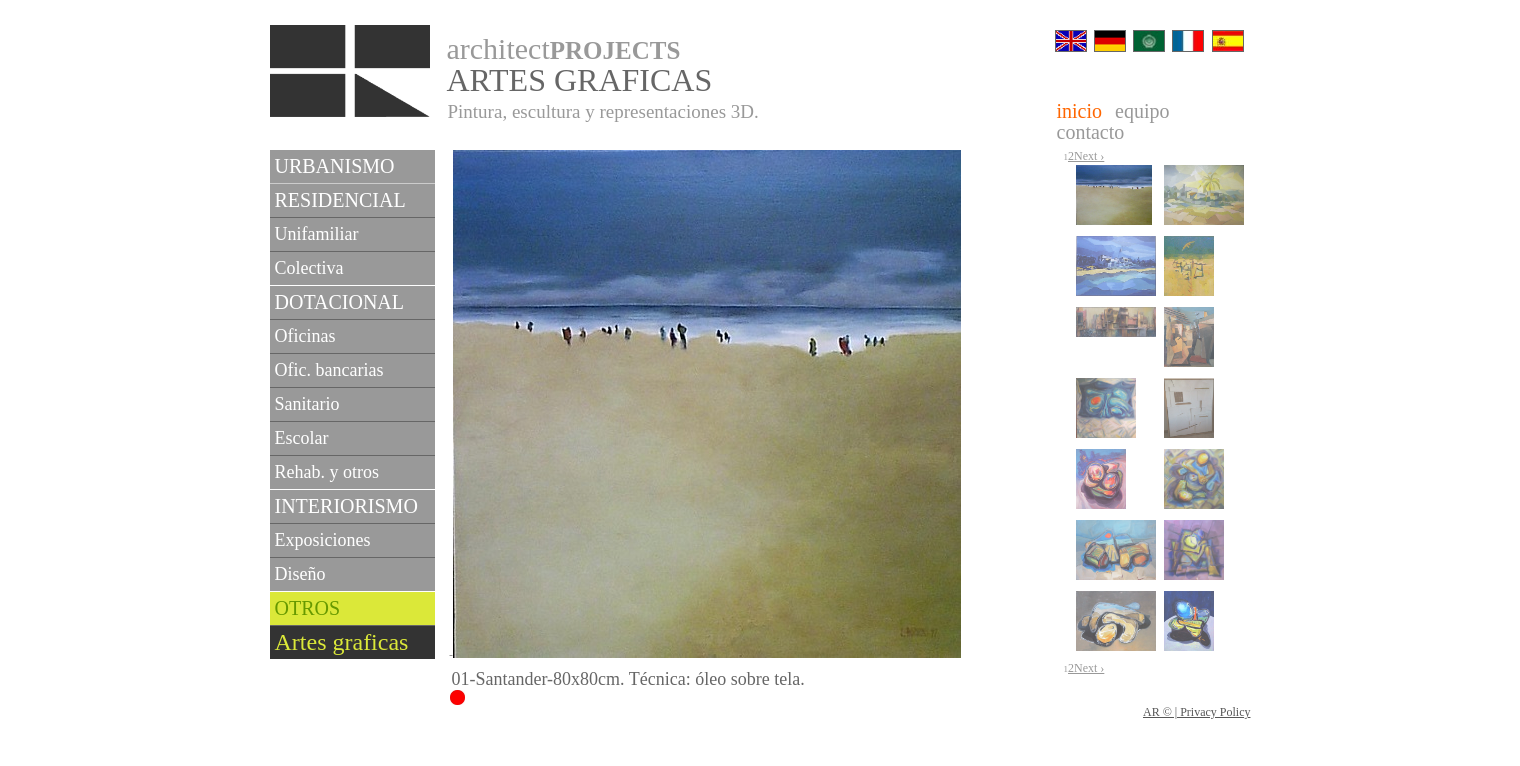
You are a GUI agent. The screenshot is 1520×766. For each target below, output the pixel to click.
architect (564, 48)
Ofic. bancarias (329, 370)
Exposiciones (323, 540)
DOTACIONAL (340, 302)
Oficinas (305, 336)
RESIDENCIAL (340, 200)
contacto (1091, 132)
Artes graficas (342, 642)
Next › (1089, 156)
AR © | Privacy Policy (1197, 712)
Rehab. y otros (327, 472)
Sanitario (307, 404)
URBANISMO (335, 166)
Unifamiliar (317, 234)
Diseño (300, 574)
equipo (1142, 111)
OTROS (308, 608)
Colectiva (309, 268)
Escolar (302, 438)
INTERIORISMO (346, 506)
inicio (1080, 111)
